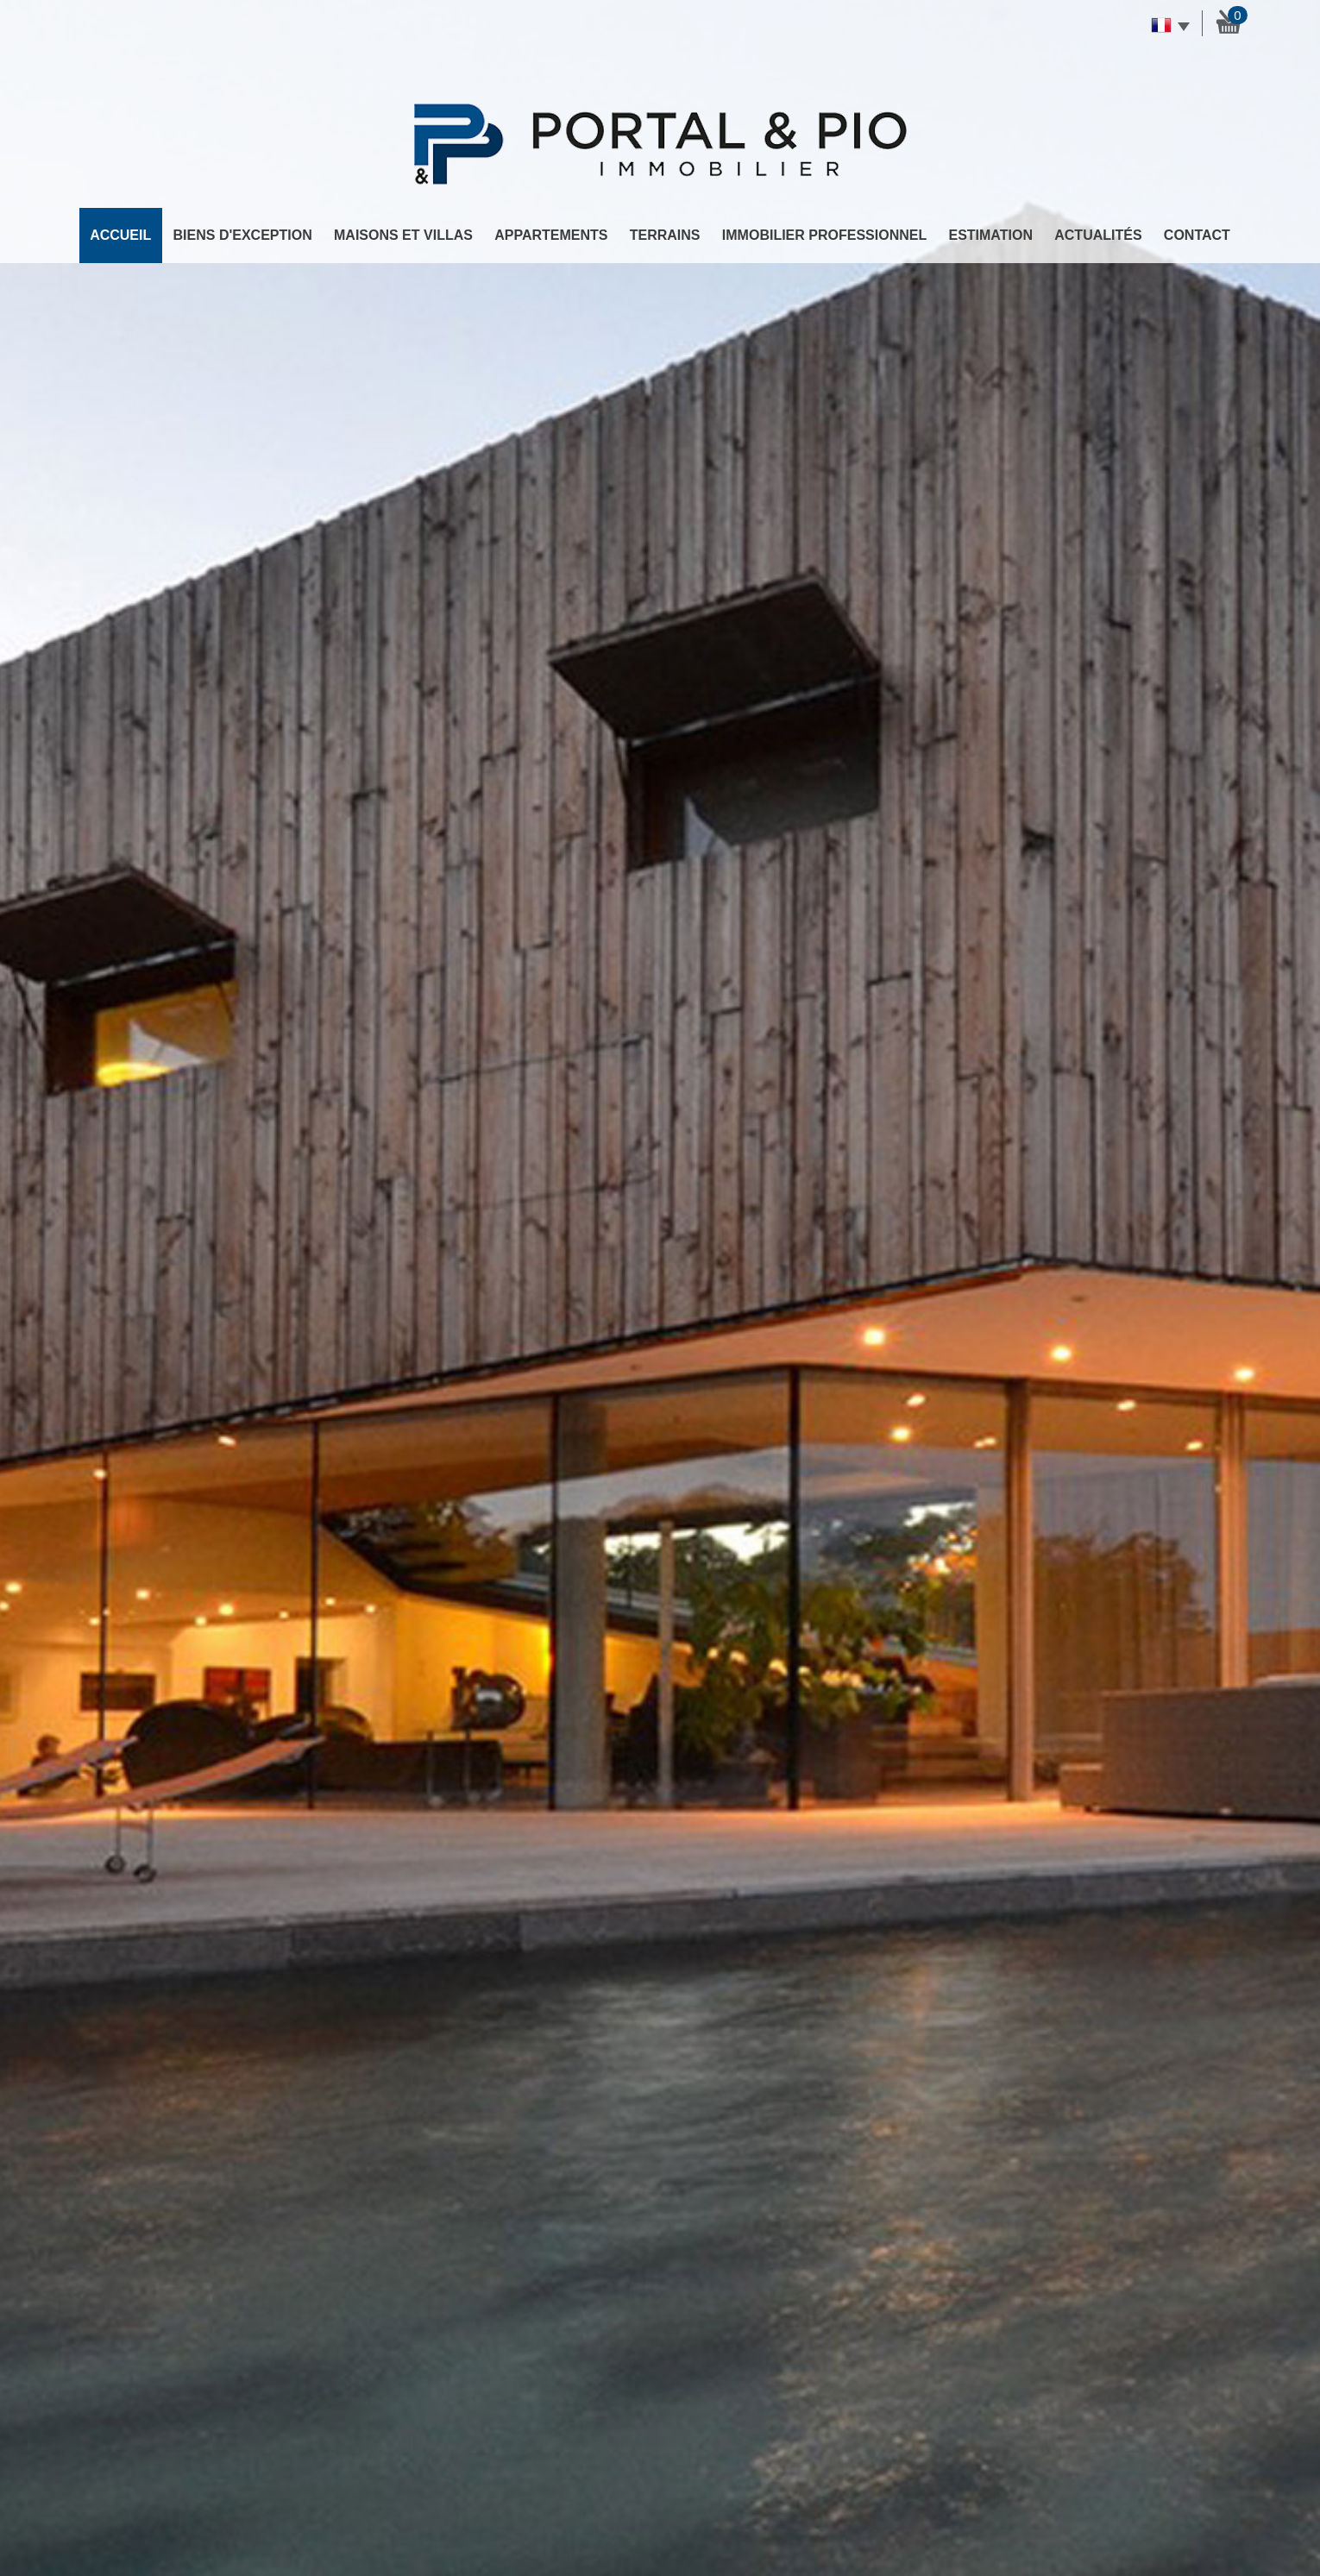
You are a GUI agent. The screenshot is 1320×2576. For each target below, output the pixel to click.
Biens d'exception (242, 235)
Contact (1197, 235)
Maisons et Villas (403, 235)
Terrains (665, 235)
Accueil (120, 235)
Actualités (1097, 235)
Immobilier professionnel (824, 235)
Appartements (550, 235)
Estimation (990, 235)
